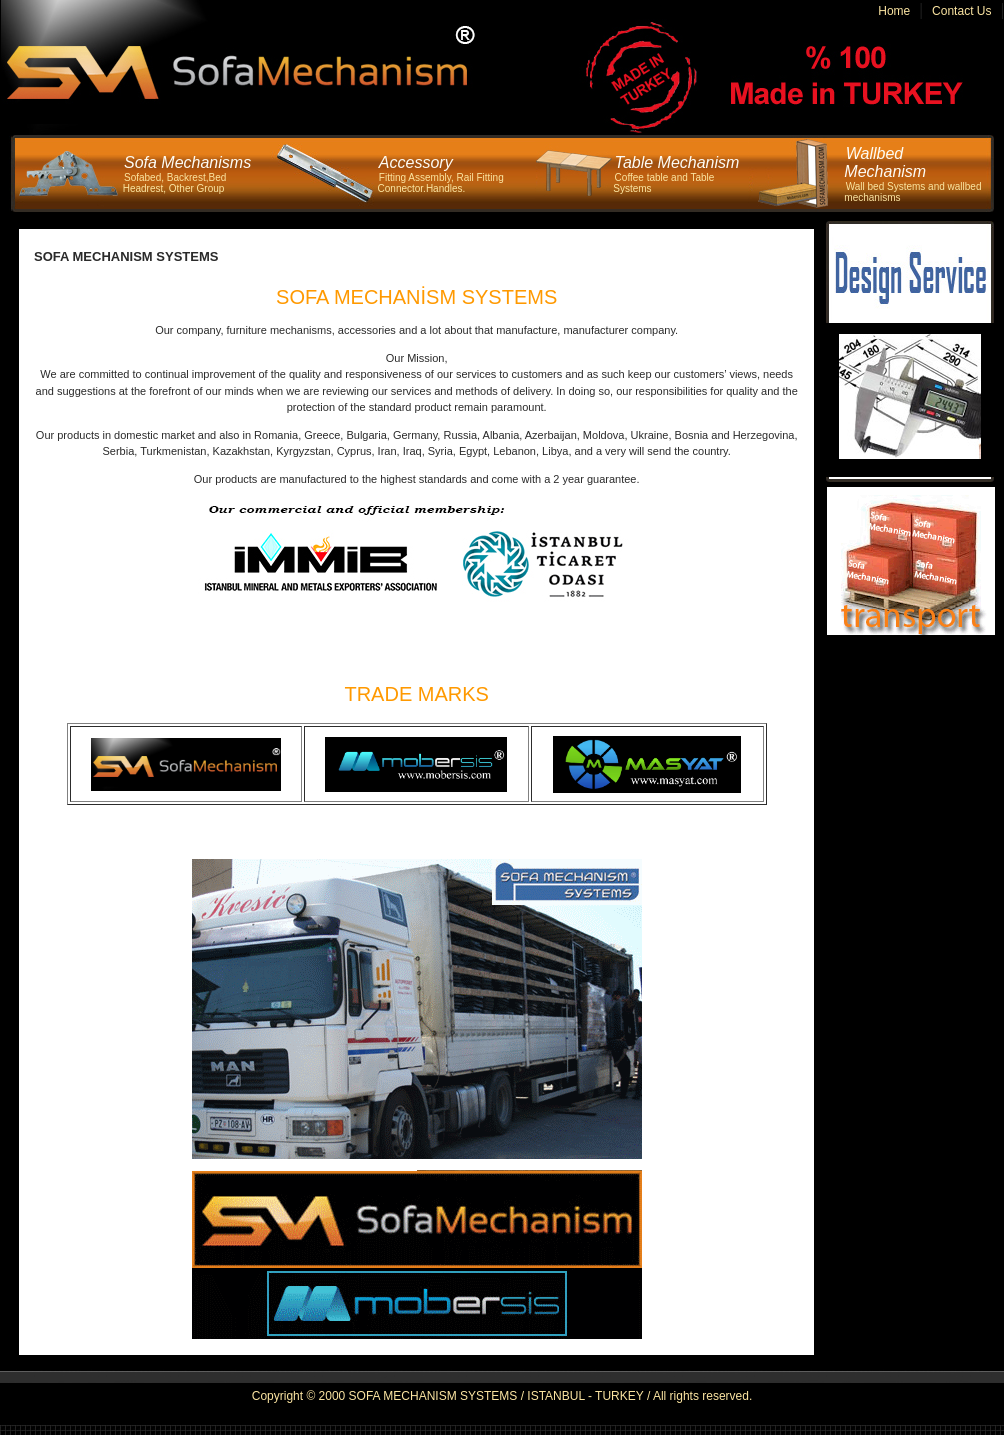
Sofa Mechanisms (187, 162)
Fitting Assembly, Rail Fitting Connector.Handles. (441, 183)
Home (894, 11)
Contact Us (961, 11)
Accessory (416, 162)
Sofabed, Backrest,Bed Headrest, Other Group (175, 183)
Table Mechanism (677, 162)
